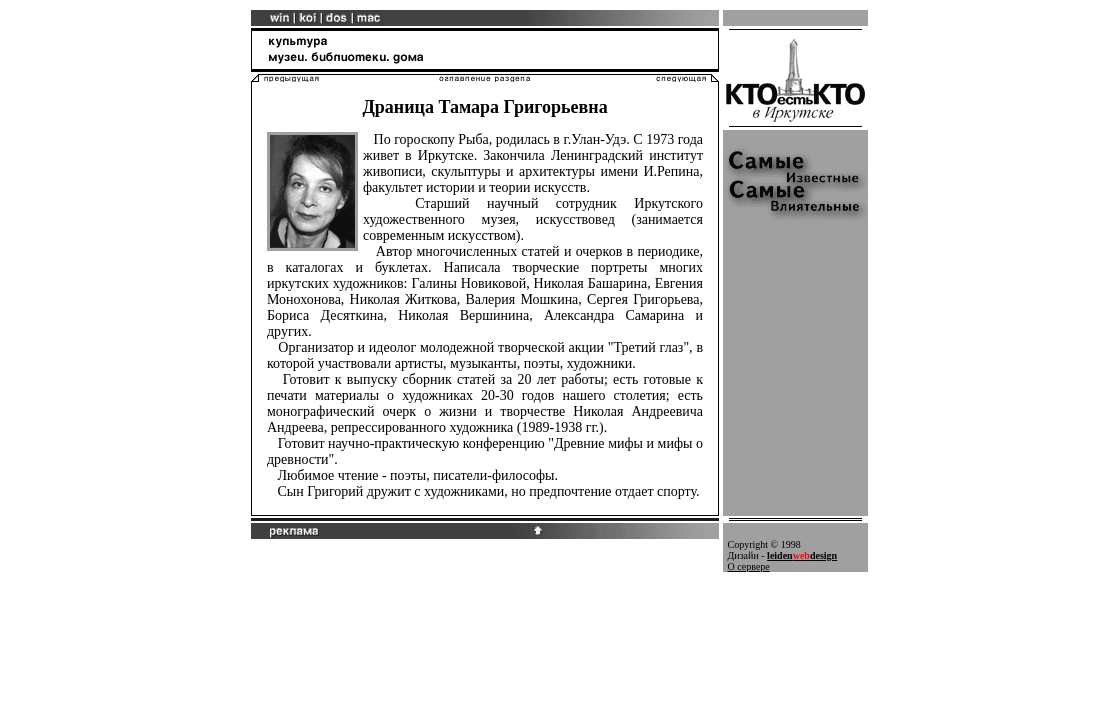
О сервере (749, 566)
